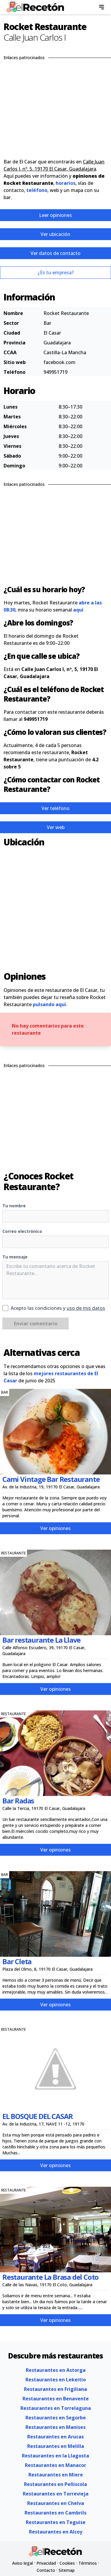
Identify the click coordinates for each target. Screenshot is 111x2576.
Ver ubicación (55, 234)
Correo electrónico (22, 1231)
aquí (78, 609)
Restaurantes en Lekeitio (55, 2379)
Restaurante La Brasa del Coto (50, 2277)
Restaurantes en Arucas (55, 2436)
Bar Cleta (16, 1961)
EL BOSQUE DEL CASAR (37, 2116)
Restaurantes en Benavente (55, 2398)
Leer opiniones (55, 215)
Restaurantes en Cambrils (55, 2512)
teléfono (36, 190)
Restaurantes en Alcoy (55, 2531)
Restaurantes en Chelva (55, 2503)
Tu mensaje (15, 1257)
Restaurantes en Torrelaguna (55, 2408)
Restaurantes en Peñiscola (55, 2484)
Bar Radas (18, 1800)
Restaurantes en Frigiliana (55, 2389)
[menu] (101, 7)
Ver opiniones (55, 1528)
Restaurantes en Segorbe (55, 2417)
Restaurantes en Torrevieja (56, 2493)
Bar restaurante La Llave (41, 1640)
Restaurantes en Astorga (56, 2370)
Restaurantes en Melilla (55, 2446)
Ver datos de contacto (55, 253)
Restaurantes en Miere (55, 2474)
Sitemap (67, 2570)
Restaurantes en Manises (55, 2427)
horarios (65, 183)
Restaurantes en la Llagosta (55, 2455)
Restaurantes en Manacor (55, 2465)
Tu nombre (14, 1206)
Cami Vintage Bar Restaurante (50, 1479)
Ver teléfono (55, 808)
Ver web (56, 827)
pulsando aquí (49, 1004)
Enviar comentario (35, 1323)
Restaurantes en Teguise (56, 2522)
